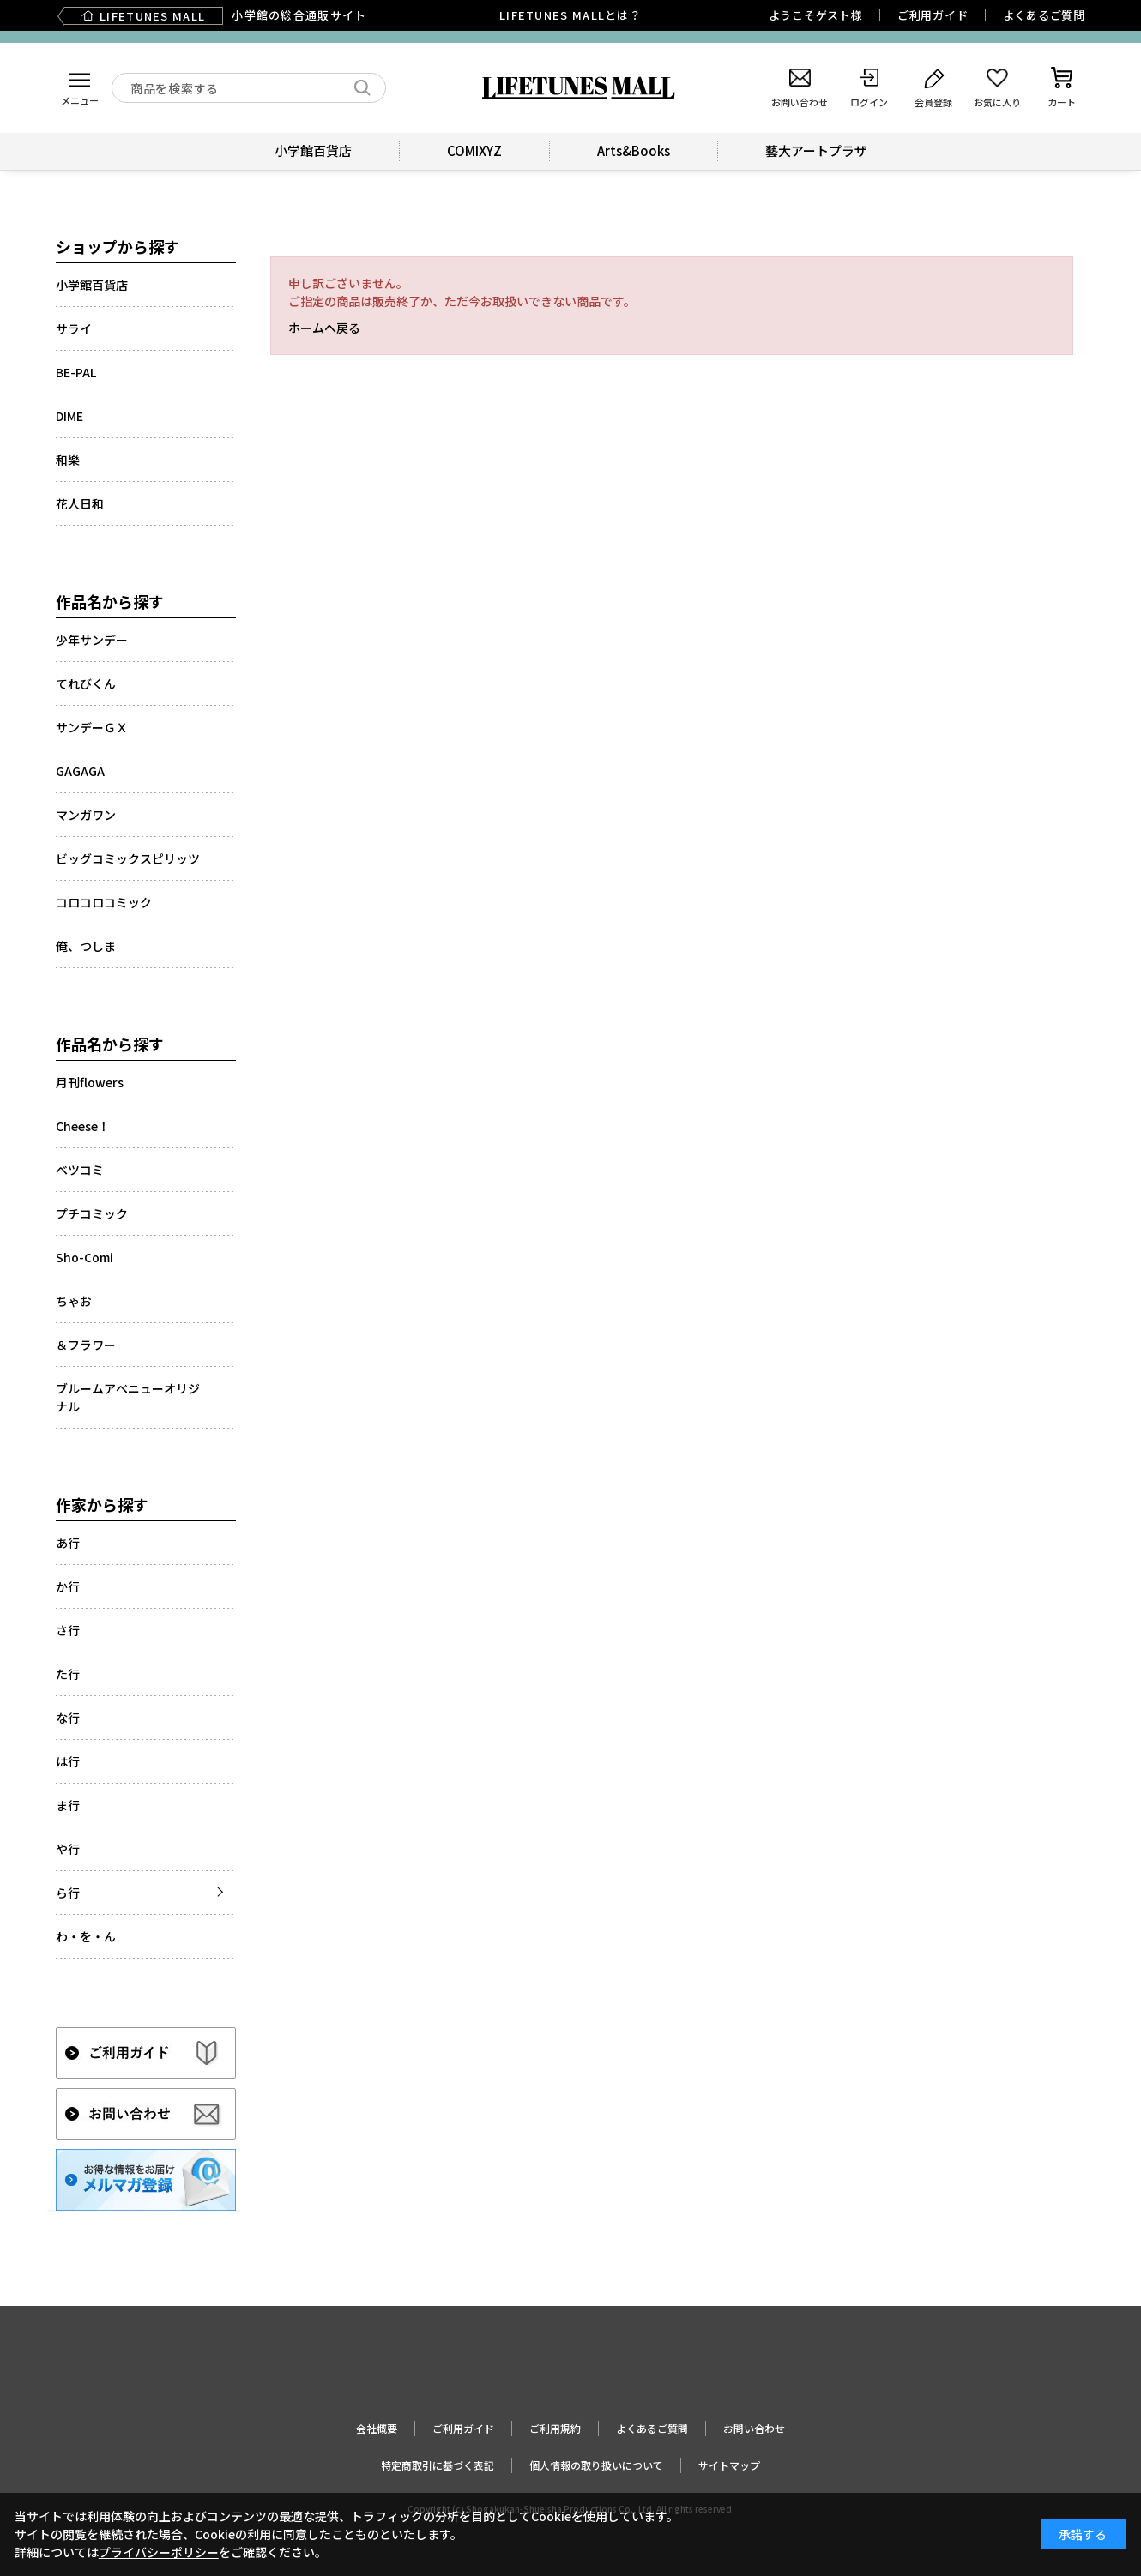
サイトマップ (729, 2465)
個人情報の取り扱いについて (596, 2465)
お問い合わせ (754, 2428)
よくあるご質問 (1044, 15)
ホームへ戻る (324, 327)
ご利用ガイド (933, 15)
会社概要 (376, 2428)
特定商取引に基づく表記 (437, 2465)
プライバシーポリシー (159, 2552)
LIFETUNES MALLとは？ (570, 15)
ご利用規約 (555, 2428)
